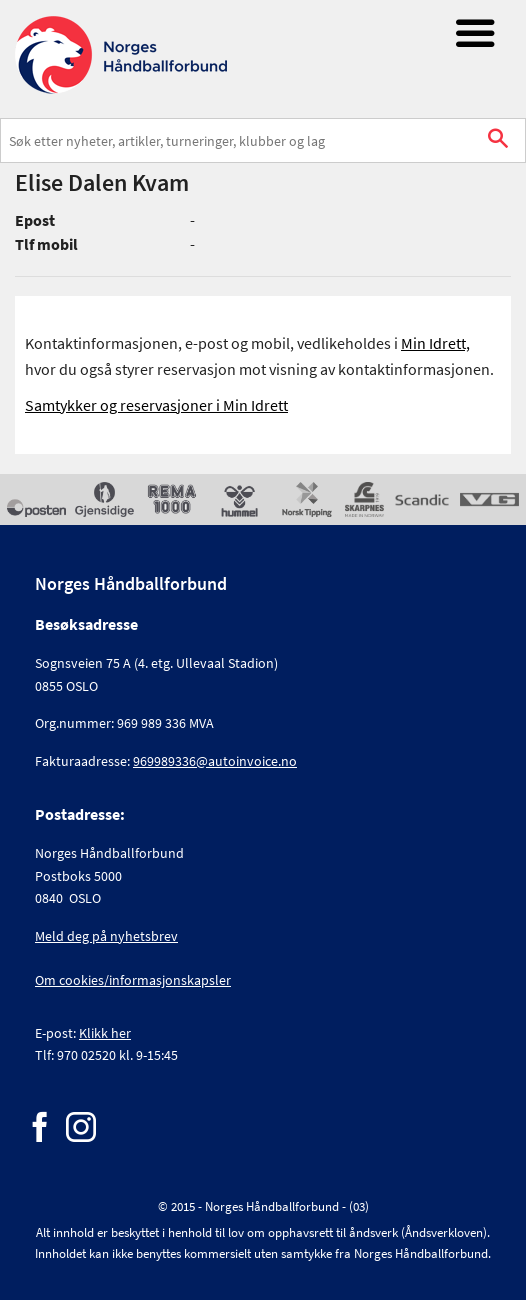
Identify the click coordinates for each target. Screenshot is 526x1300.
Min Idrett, (435, 343)
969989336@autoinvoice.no (215, 761)
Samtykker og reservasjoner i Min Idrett (156, 405)
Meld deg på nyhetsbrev (106, 936)
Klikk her (105, 1033)
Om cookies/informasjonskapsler (133, 980)
